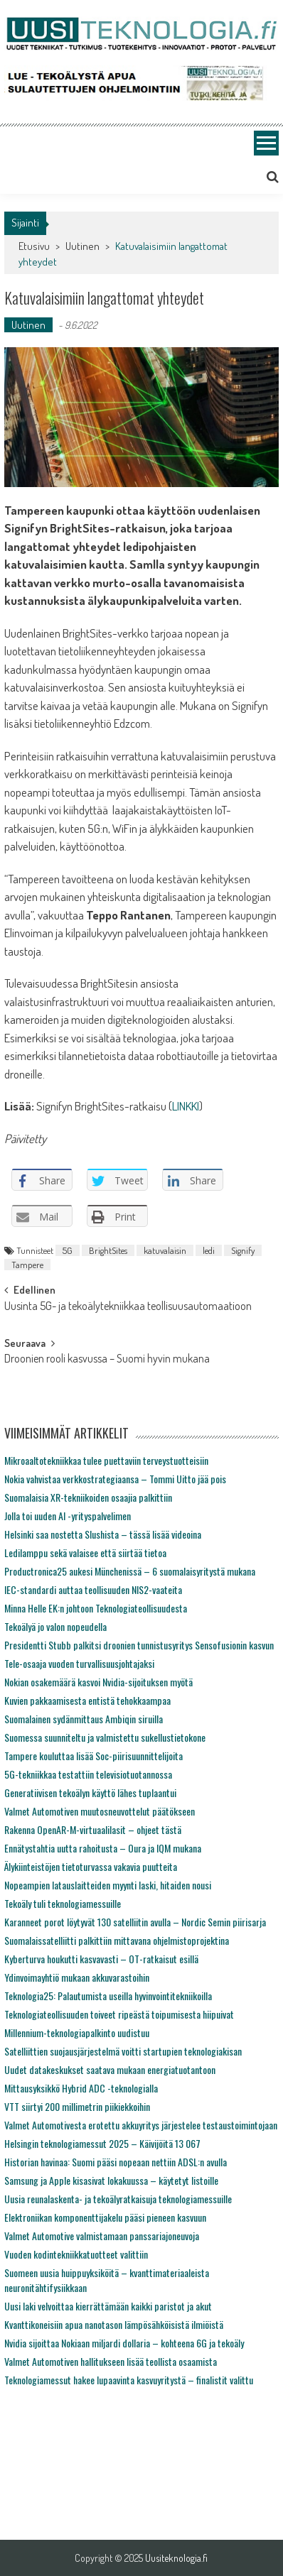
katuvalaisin (165, 1250)
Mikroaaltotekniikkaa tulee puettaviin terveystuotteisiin (106, 1460)
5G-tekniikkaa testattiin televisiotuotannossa (88, 1774)
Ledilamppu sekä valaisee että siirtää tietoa (85, 1552)
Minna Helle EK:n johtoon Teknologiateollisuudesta (95, 1607)
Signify (243, 1250)
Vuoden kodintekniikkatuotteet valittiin (76, 2254)
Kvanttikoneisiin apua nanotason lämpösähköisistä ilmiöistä (113, 2324)
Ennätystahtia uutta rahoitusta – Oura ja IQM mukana (102, 1847)
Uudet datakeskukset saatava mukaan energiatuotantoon (109, 2069)
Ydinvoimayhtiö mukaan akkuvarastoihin (76, 1977)
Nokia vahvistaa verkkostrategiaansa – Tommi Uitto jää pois (115, 1478)
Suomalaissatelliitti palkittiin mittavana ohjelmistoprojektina (116, 1940)
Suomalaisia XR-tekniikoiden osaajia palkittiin (88, 1497)
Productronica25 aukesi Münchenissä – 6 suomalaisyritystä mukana (129, 1570)
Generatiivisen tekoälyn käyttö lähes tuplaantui (90, 1792)
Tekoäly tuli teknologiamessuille (62, 1903)
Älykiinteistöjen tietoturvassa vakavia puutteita (90, 1866)
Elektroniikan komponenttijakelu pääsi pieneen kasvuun (105, 2217)
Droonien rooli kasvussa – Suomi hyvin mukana (107, 1359)
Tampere (27, 1264)
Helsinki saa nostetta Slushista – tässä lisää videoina (102, 1534)
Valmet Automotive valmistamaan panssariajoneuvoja (101, 2235)
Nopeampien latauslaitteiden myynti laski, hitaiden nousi (107, 1884)
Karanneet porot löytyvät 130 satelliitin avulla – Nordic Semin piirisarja (135, 1921)
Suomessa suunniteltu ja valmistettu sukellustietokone (104, 1737)
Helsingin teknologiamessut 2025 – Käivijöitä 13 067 (102, 2143)
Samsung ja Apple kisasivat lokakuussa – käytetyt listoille (111, 2180)
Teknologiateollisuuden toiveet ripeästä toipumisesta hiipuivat (119, 2014)
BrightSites (108, 1250)
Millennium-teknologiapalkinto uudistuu (76, 2032)
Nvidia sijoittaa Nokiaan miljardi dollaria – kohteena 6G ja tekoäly (124, 2342)
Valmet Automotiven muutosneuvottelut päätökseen (99, 1810)
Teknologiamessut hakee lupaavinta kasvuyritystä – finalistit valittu (128, 2379)
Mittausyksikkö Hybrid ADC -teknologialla (81, 2087)
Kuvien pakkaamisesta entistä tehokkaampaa (87, 1700)
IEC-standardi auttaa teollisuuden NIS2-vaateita (93, 1589)
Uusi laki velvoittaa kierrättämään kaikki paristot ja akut (108, 2305)
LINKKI (185, 1105)
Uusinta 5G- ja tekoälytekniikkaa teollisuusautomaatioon (128, 1307)
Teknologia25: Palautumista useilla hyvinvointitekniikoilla (108, 1995)
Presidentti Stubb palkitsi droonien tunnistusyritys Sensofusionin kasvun (139, 1644)
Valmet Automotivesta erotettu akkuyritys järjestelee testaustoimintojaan (140, 2124)
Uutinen (82, 246)
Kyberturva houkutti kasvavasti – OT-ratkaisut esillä (101, 1958)
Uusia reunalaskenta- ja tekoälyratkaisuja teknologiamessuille (118, 2198)
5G (68, 1250)
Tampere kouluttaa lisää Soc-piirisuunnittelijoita (93, 1755)
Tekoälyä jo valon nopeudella (55, 1626)
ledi (209, 1250)
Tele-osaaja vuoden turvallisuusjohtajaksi (79, 1663)
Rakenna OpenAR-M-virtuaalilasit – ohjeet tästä (92, 1829)
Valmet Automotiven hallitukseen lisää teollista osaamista (110, 2361)
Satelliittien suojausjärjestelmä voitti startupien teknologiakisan (123, 2050)
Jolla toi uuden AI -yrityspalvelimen (67, 1515)
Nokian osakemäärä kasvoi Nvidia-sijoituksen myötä (98, 1681)
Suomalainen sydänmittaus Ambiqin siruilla (83, 1718)
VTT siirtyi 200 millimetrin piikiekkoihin (77, 2106)
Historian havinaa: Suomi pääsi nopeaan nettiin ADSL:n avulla (115, 2161)
